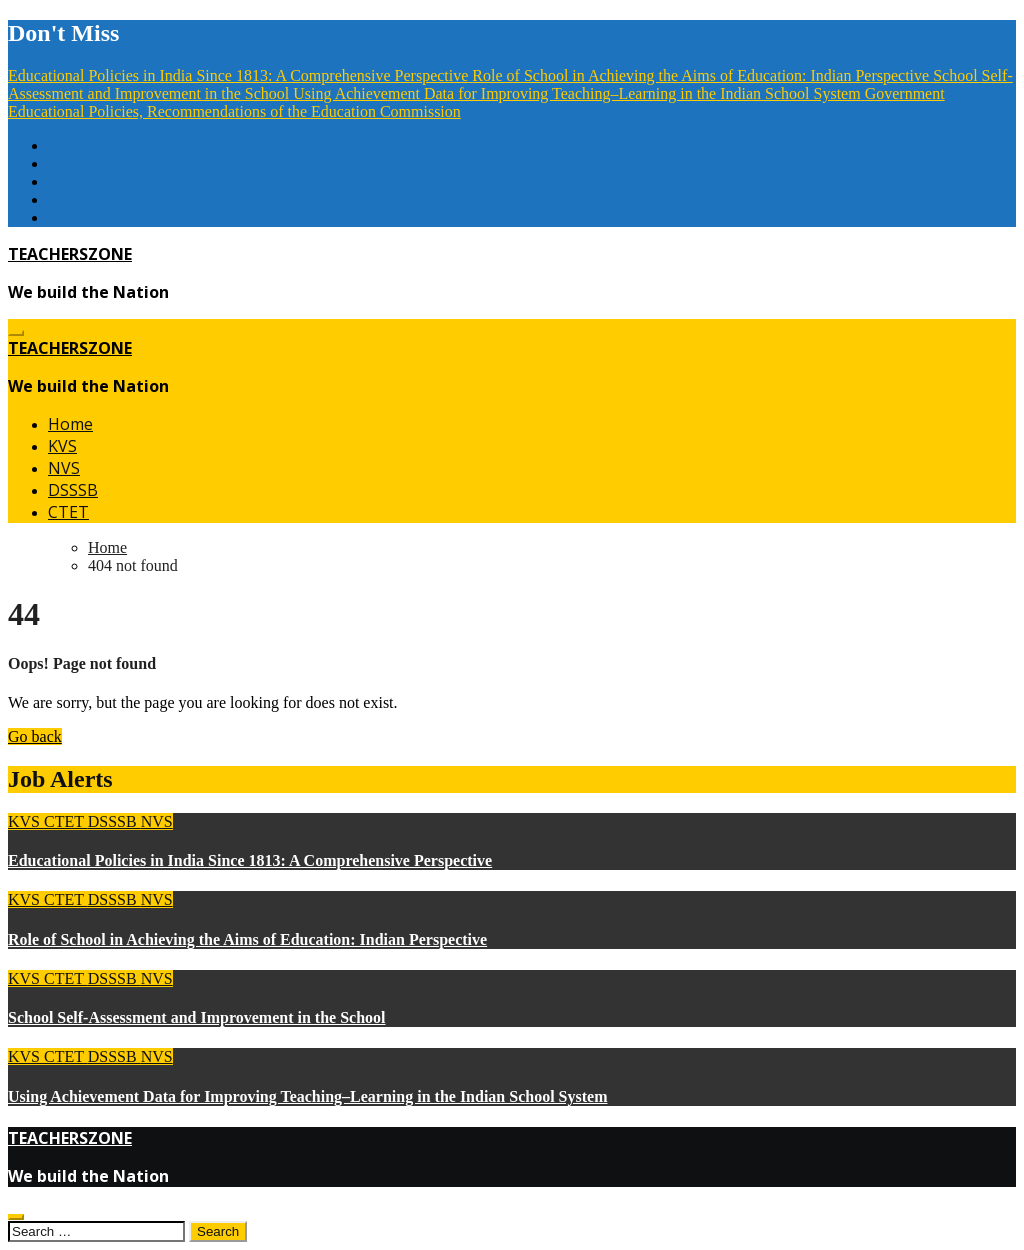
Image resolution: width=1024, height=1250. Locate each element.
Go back (35, 736)
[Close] (16, 1217)
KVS (62, 446)
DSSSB (73, 490)
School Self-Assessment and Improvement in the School (197, 1017)
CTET (68, 512)
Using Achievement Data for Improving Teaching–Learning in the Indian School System (307, 1096)
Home (70, 424)
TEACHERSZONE (70, 254)
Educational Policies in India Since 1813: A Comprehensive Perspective (250, 860)
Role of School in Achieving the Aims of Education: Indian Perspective (247, 939)
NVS (64, 468)
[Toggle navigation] (16, 333)
